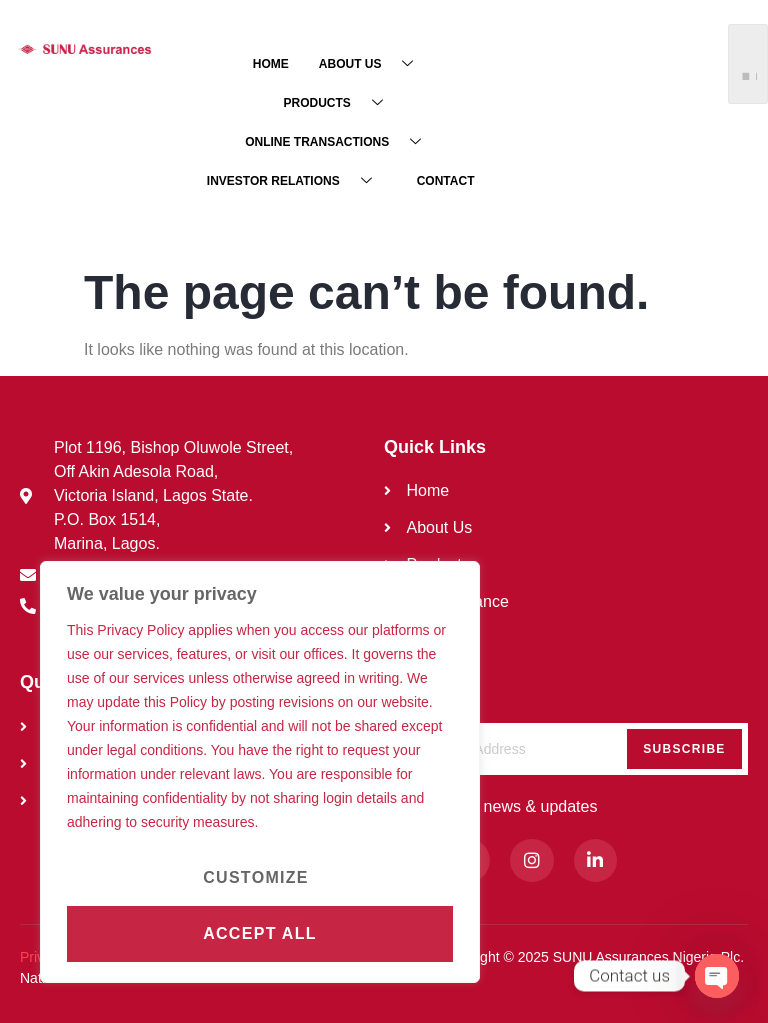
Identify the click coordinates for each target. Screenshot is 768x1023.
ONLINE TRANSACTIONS (340, 141)
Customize (256, 877)
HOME (271, 64)
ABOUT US (374, 63)
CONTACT (446, 181)
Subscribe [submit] (684, 749)
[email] (566, 749)
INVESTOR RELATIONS (297, 180)
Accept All (260, 933)
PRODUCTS (340, 102)
